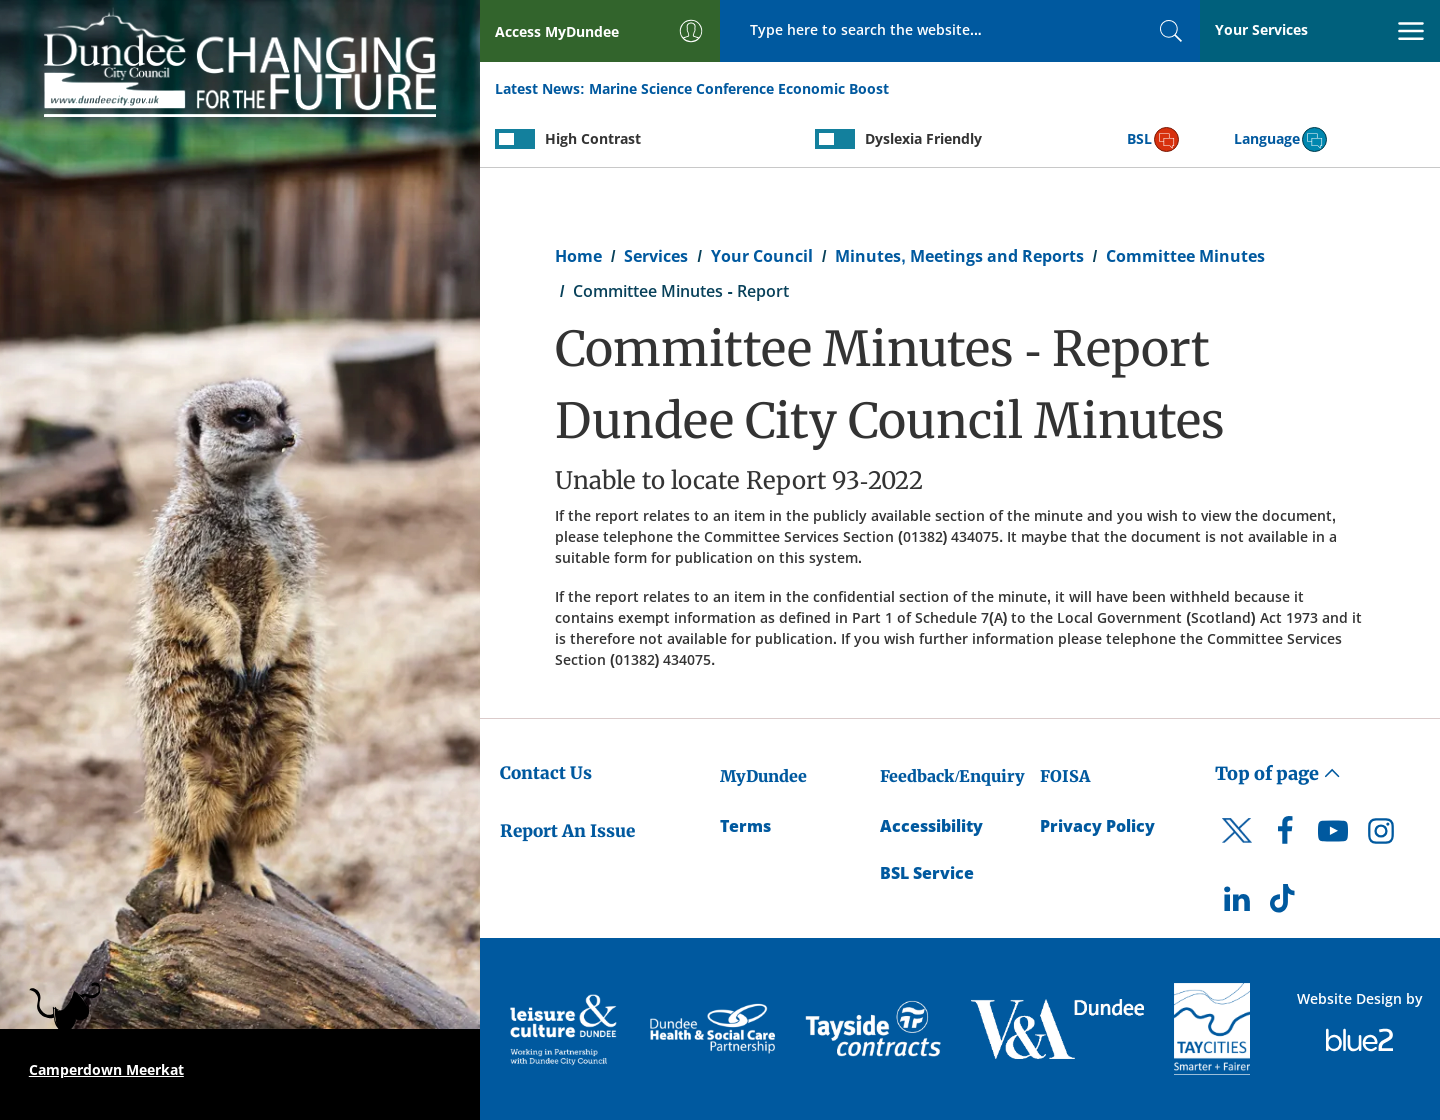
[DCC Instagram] (1381, 836)
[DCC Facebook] (1285, 836)
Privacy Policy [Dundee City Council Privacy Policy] (1097, 826)
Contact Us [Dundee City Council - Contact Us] (546, 773)
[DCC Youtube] (1333, 836)
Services (656, 256)
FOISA (1065, 776)
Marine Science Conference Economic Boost (739, 88)
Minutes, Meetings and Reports (959, 256)
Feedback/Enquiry (952, 776)
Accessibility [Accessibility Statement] (931, 826)
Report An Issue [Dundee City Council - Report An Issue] (567, 831)
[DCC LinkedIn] (1237, 904)
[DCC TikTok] (1285, 904)
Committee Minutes (1185, 256)
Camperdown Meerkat (106, 1069)
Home (578, 256)
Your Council (762, 256)
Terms (745, 826)
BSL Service (927, 873)
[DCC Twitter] (1237, 848)
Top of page (1278, 773)
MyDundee (763, 776)
